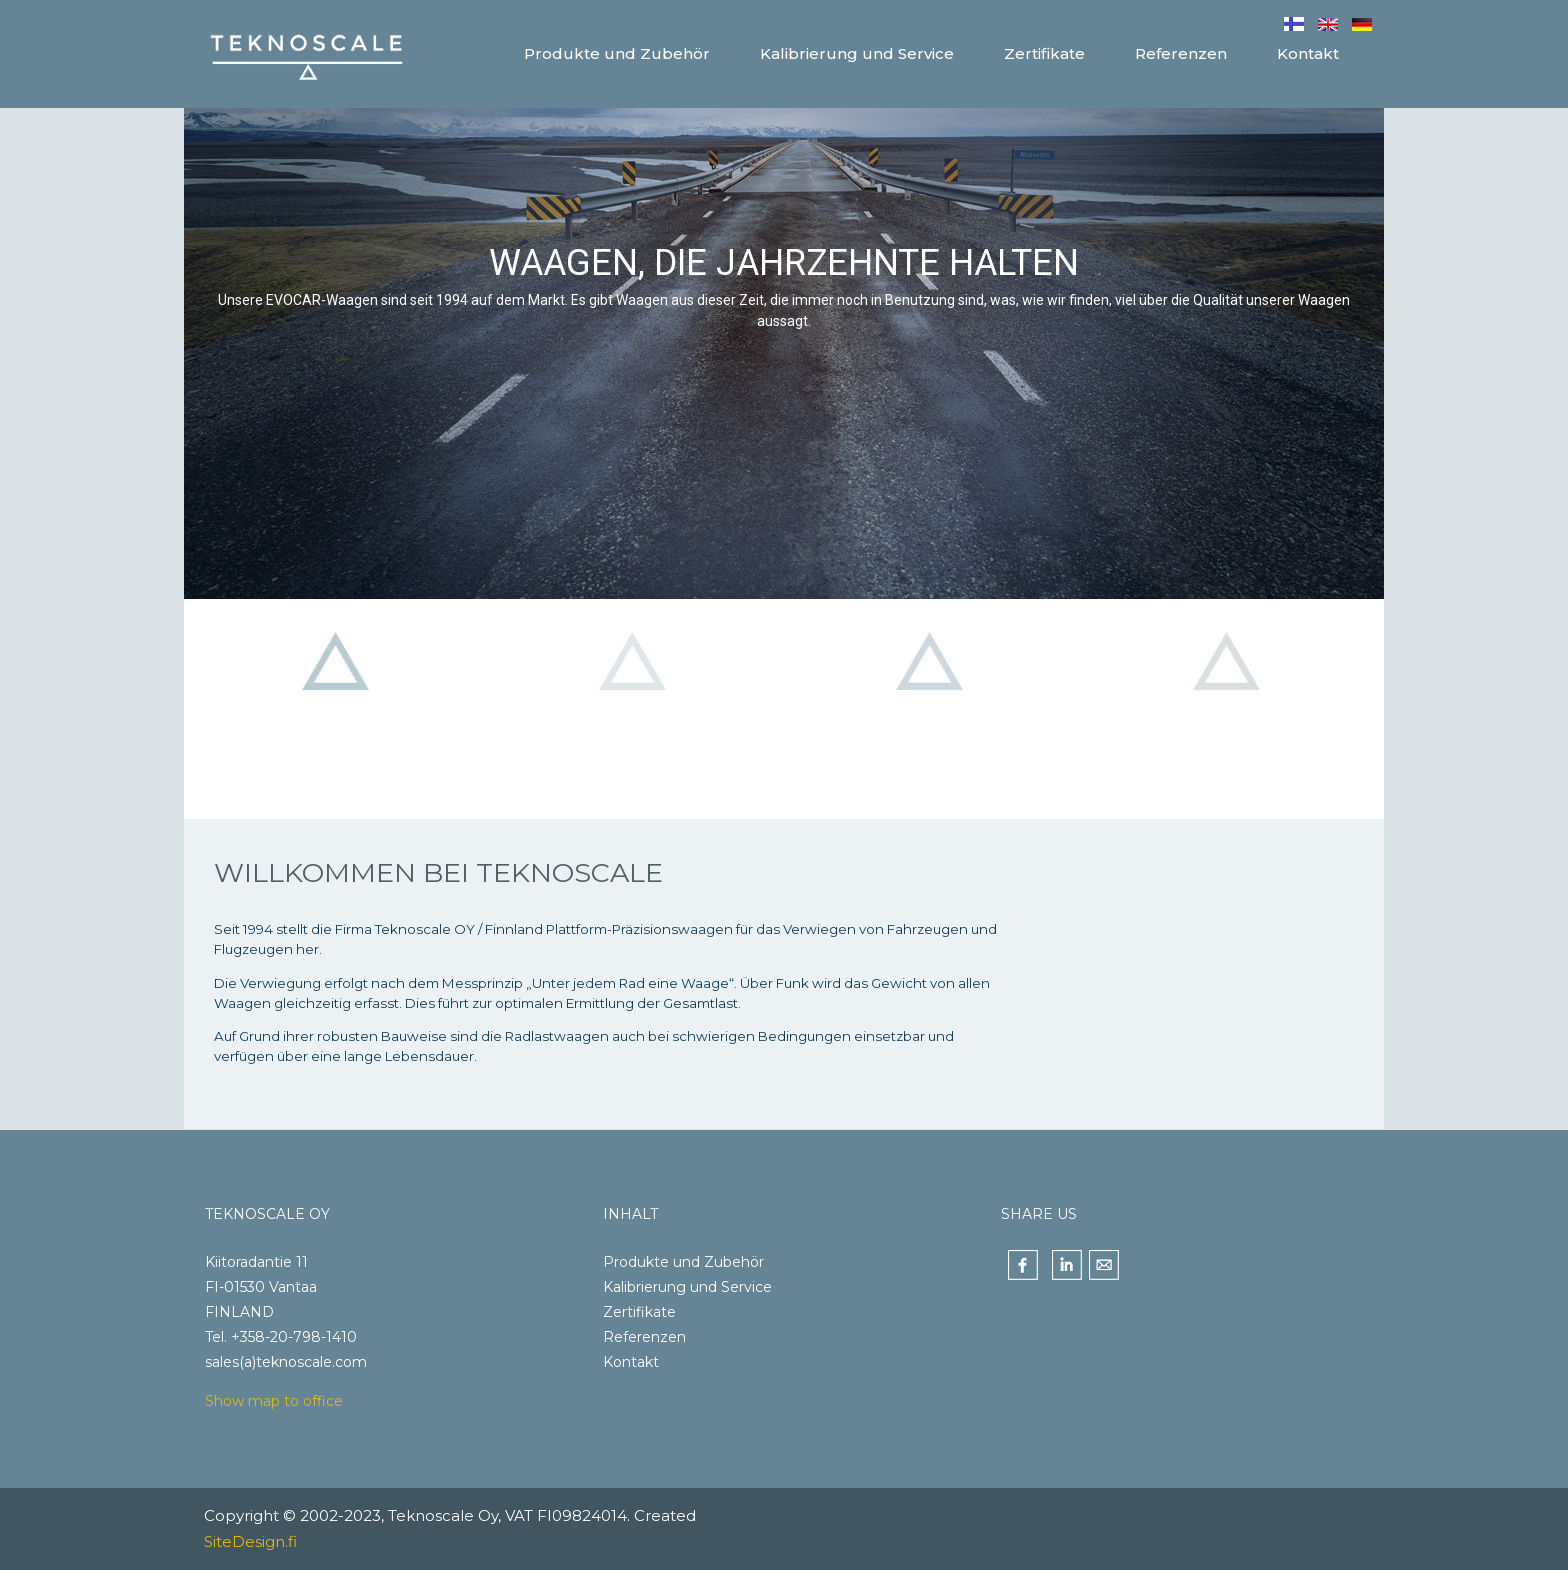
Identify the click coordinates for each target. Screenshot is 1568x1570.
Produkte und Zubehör (683, 1262)
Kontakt (631, 1362)
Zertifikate (639, 1312)
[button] (335, 709)
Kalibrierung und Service (687, 1287)
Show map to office (274, 1401)
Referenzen (644, 1337)
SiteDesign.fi (250, 1541)
